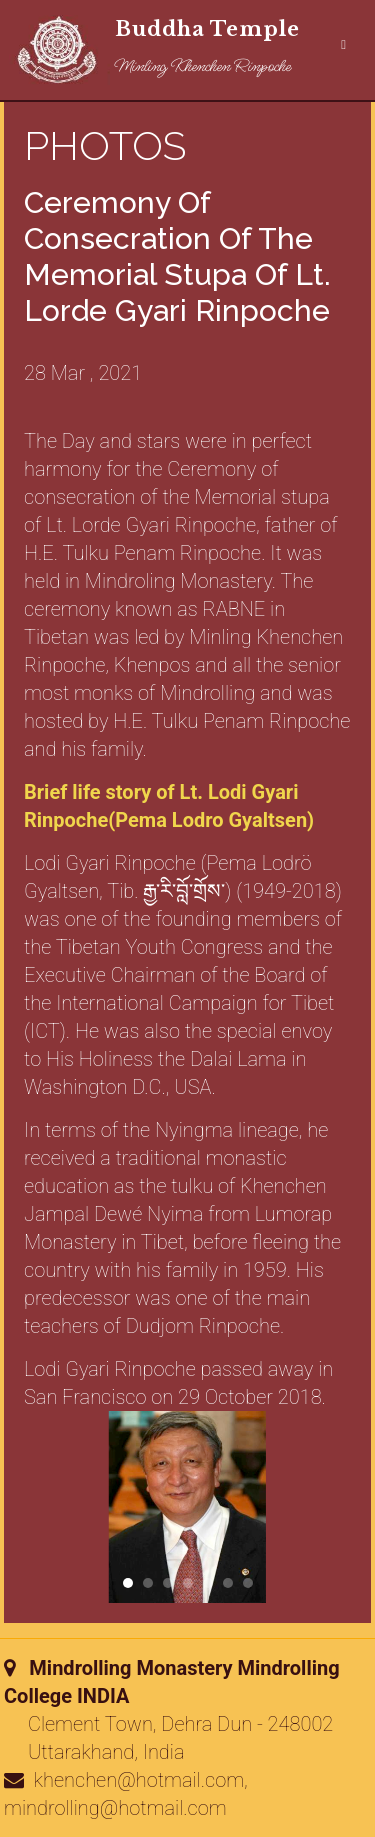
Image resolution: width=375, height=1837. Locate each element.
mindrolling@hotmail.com (115, 1808)
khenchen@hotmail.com (139, 1780)
